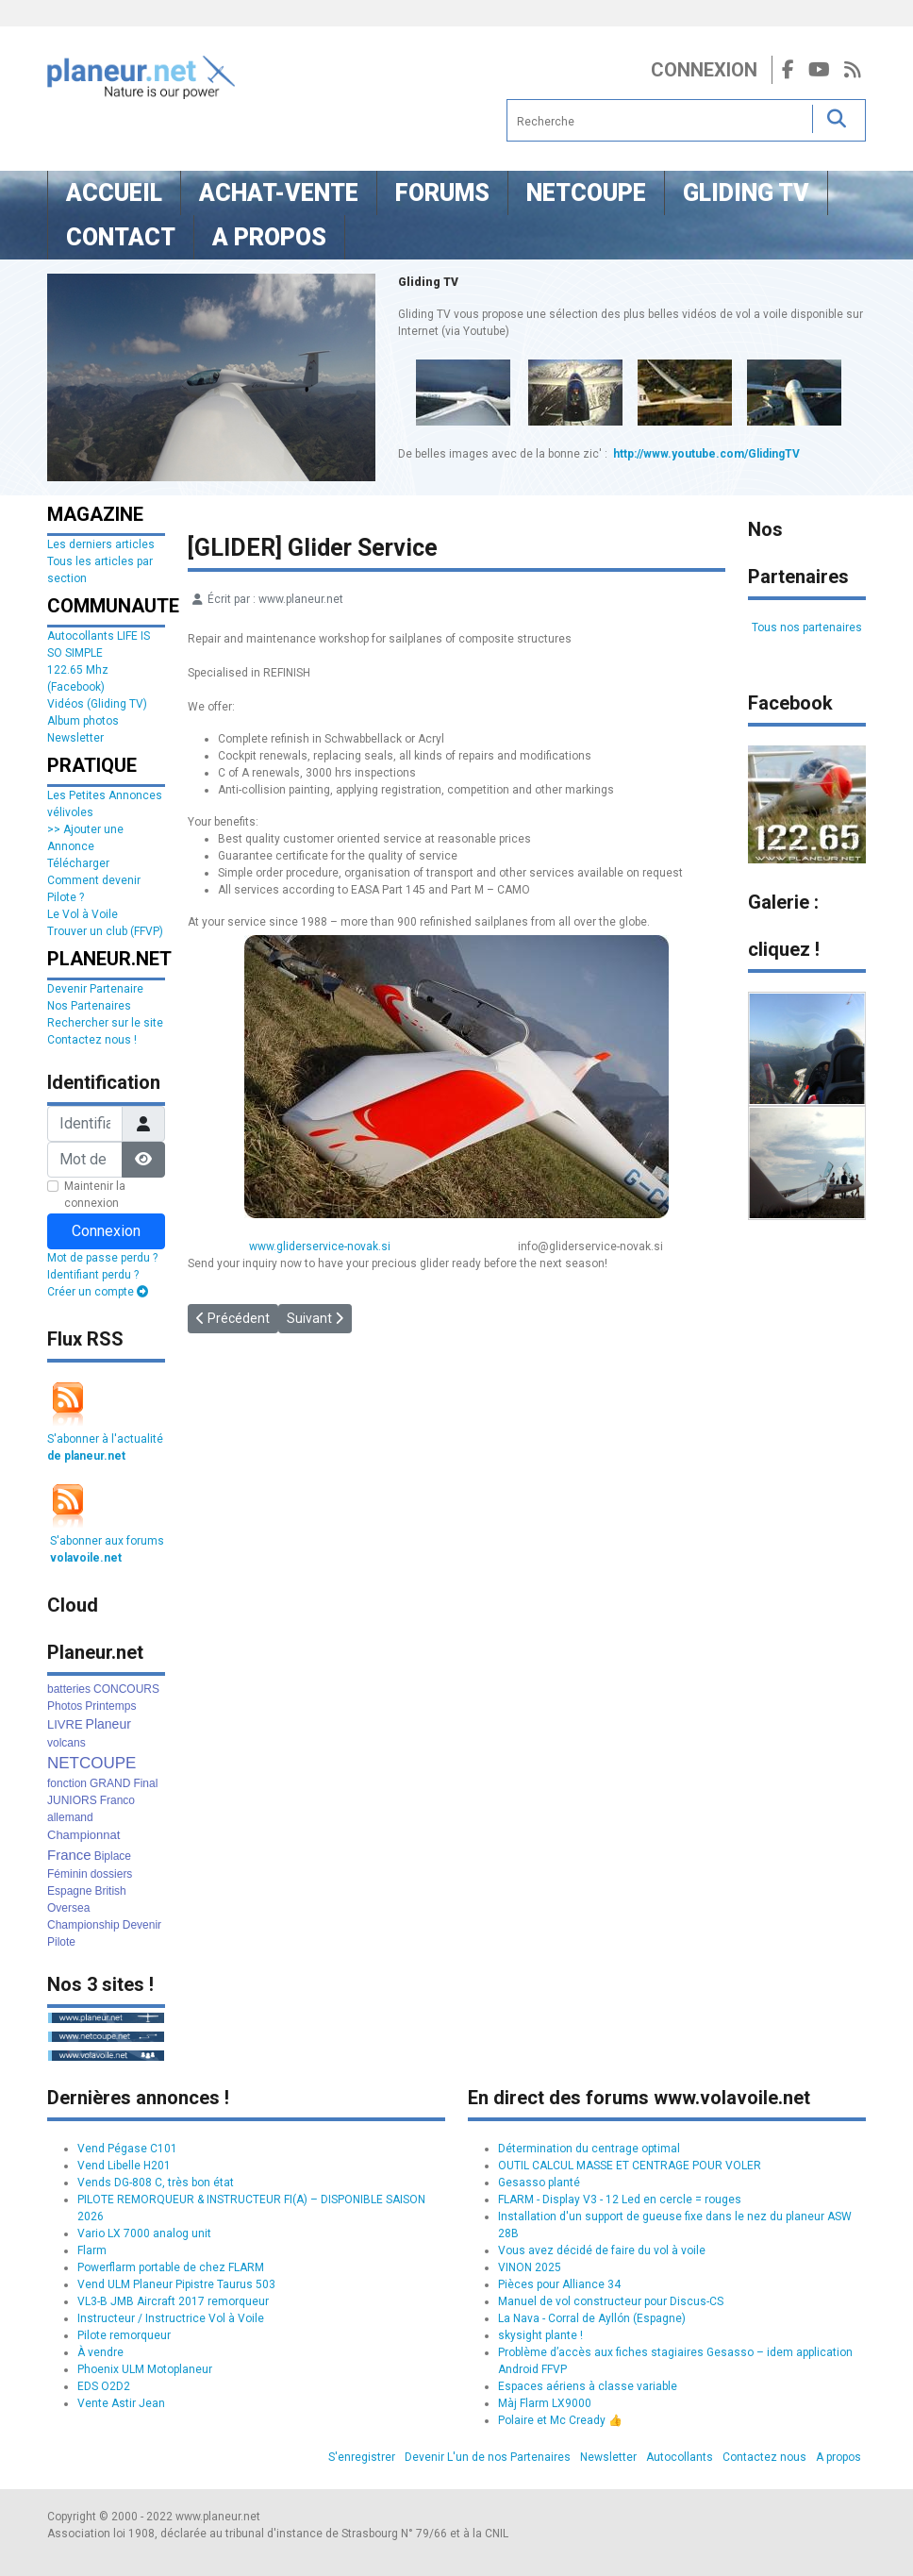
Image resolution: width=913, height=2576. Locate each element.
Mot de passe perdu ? (102, 1257)
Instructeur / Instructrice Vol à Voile (170, 2318)
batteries (69, 1689)
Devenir (142, 1925)
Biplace (112, 1856)
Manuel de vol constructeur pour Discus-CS (610, 2301)
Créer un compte (97, 1291)
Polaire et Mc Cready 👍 (560, 2420)
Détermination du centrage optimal (589, 2148)
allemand (70, 1817)
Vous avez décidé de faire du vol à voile (602, 2250)
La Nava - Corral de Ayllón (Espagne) (592, 2318)
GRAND (110, 1783)
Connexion (704, 70)
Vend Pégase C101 (127, 2148)
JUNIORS (72, 1800)
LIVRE (65, 1724)
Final (145, 1783)
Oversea (68, 1908)
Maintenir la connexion (94, 1194)
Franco (117, 1800)
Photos (64, 1706)
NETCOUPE (91, 1763)
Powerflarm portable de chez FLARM (170, 2267)
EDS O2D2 (103, 2386)
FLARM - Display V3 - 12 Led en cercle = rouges (619, 2199)
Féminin (67, 1874)
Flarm (92, 2250)
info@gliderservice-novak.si (590, 1246)
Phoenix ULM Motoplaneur (144, 2369)
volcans (66, 1742)
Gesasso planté (539, 2182)
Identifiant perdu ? (93, 1274)
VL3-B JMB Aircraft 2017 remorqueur (173, 2301)
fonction (67, 1783)
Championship (83, 1925)
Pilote (61, 1942)
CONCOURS (126, 1689)
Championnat (83, 1835)
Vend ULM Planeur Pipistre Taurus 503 (176, 2284)
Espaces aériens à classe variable (587, 2386)
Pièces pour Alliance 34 (559, 2284)
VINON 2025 (529, 2267)
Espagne (69, 1891)
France (69, 1855)
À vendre (100, 2352)
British (109, 1891)
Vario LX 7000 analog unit (144, 2233)
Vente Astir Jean (121, 2403)
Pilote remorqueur (124, 2335)
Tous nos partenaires (807, 627)
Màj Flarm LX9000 (544, 2403)
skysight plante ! (540, 2335)
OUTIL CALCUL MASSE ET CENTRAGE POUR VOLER (629, 2165)
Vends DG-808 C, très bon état (155, 2182)
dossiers (112, 1874)
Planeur (108, 1723)
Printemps (110, 1706)
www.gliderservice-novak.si (321, 1246)
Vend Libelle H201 (124, 2165)
